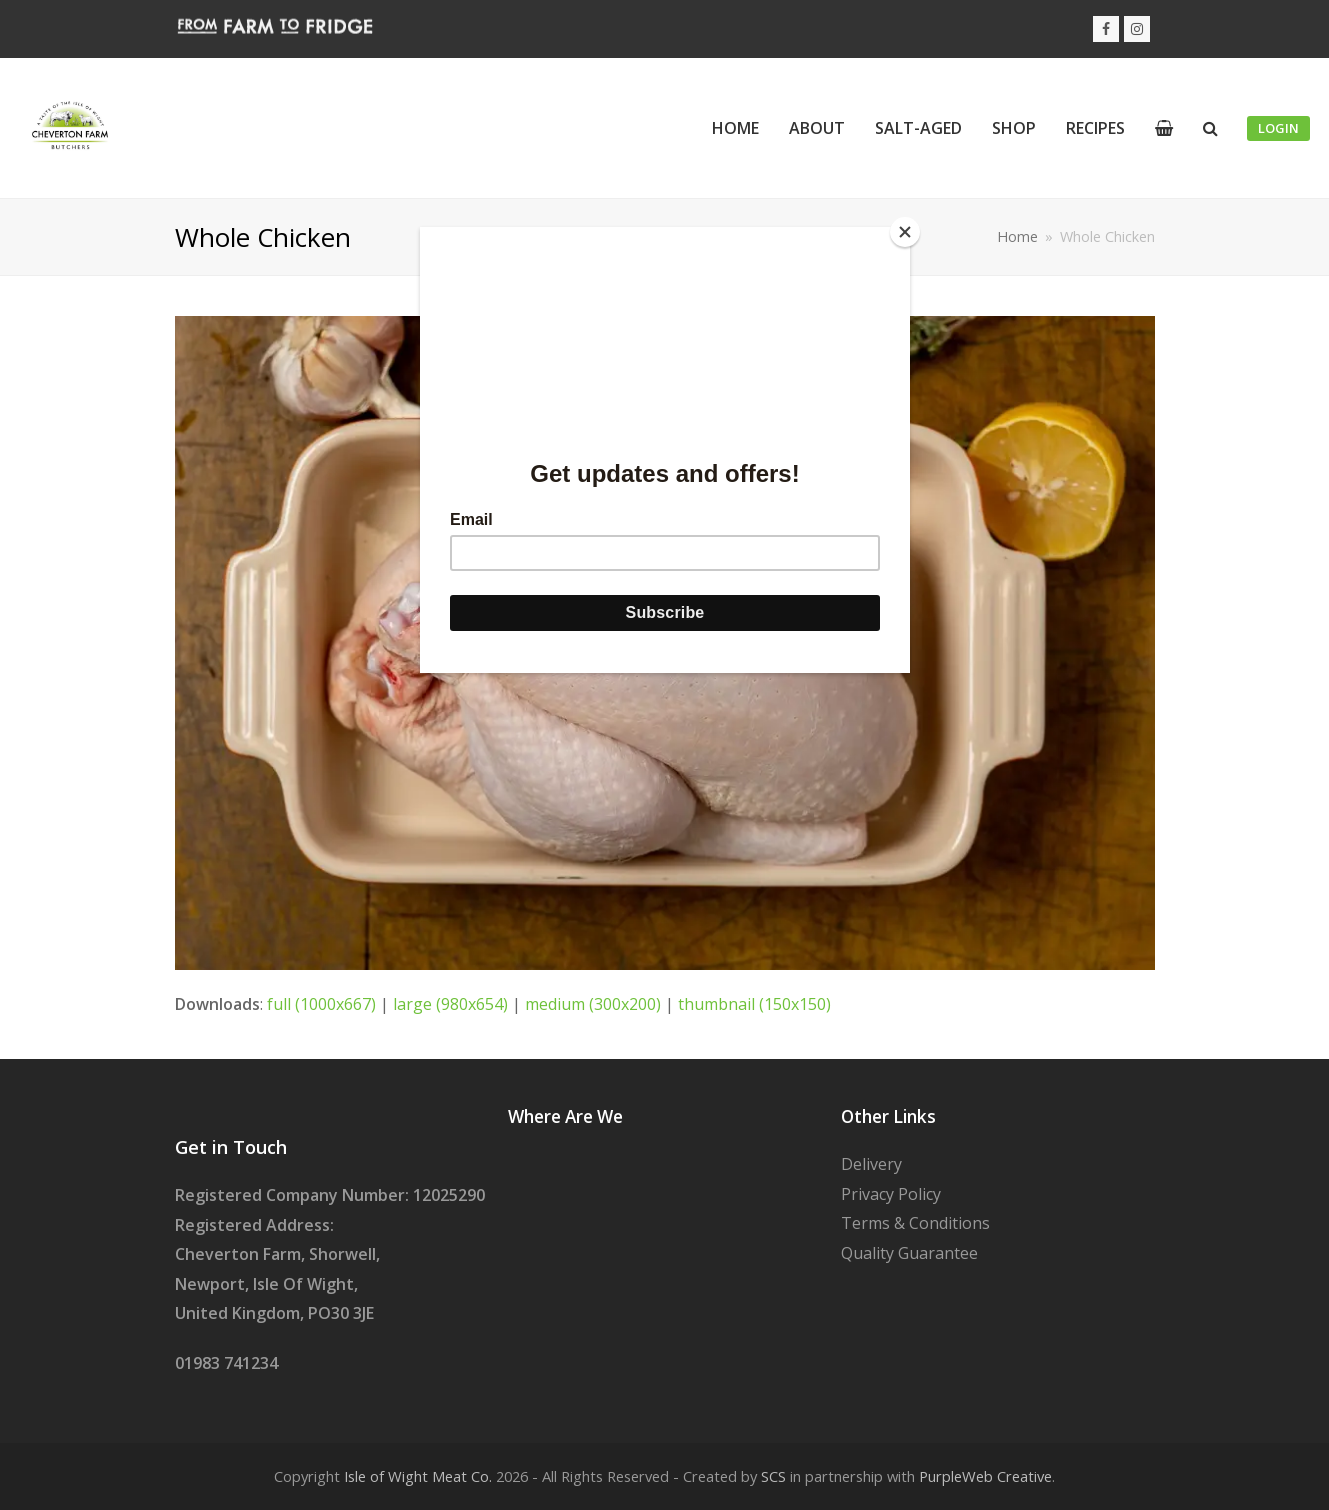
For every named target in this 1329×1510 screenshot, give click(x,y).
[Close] (905, 232)
